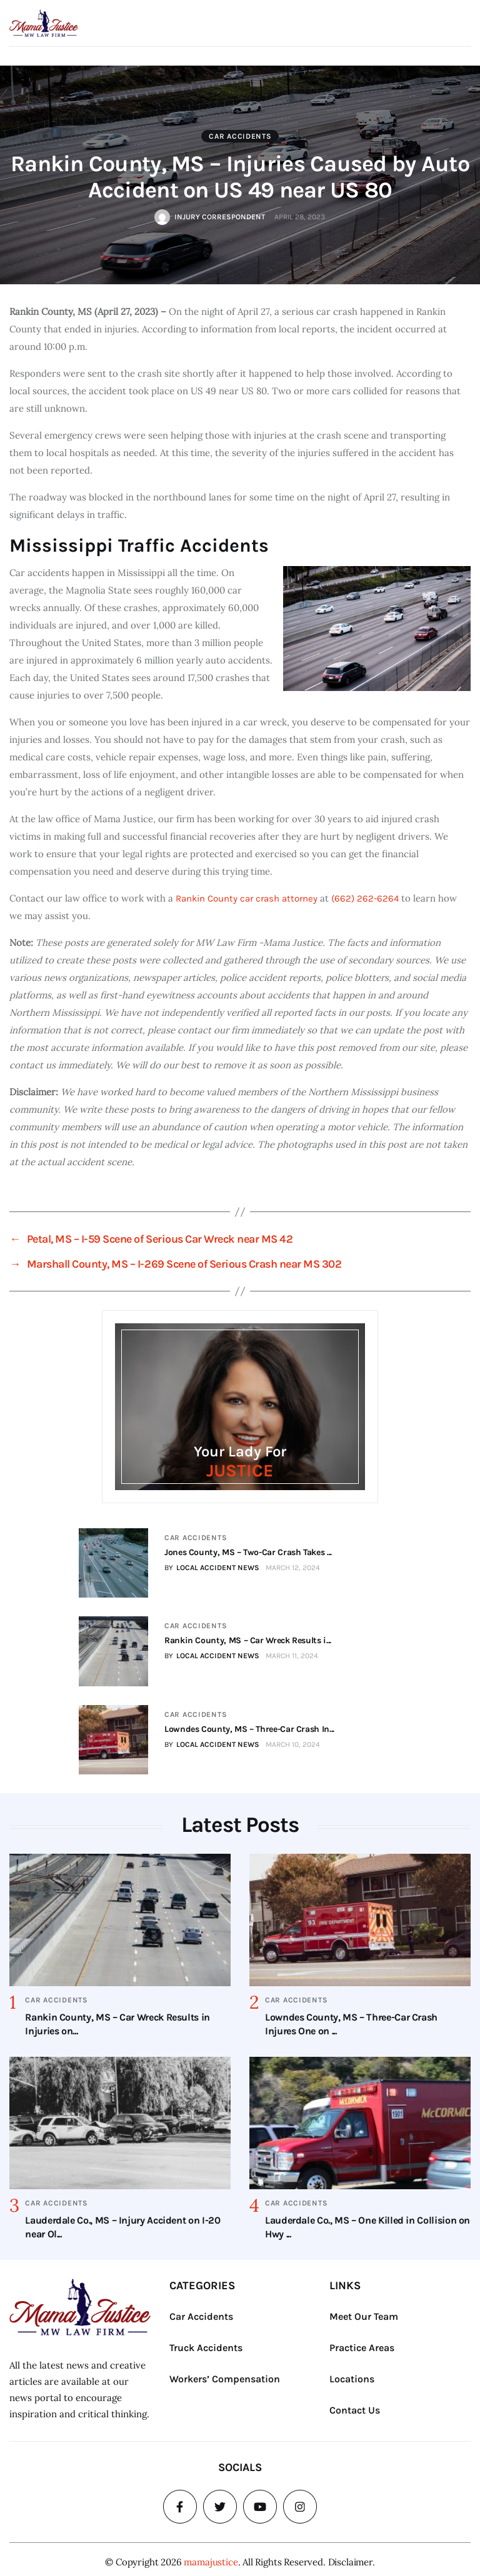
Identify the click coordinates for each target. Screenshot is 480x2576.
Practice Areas (361, 2343)
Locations (351, 2374)
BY (210, 1567)
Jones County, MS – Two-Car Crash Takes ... (246, 1552)
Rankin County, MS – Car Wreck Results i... (245, 1638)
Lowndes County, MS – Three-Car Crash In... (247, 1725)
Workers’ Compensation (224, 2374)
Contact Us (354, 2405)
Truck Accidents (205, 2343)
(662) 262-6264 (365, 898)
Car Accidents (240, 136)
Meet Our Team (363, 2311)
